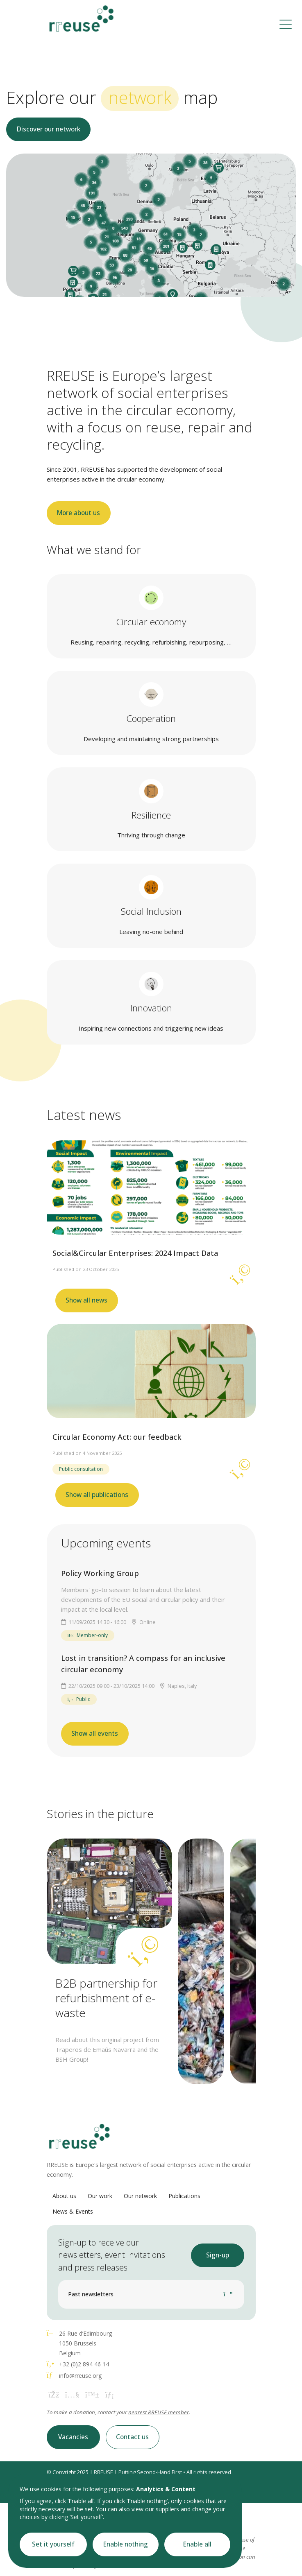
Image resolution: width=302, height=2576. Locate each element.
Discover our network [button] (48, 129)
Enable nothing (125, 2544)
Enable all (197, 2544)
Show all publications (97, 1494)
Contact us (132, 2437)
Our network (140, 2196)
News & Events (72, 2211)
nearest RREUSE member (158, 2412)
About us (64, 2196)
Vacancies (73, 2437)
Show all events (94, 1733)
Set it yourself (53, 2544)
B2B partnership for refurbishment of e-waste (106, 1998)
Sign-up (217, 2255)
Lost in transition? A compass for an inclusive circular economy (143, 1663)
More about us (78, 513)
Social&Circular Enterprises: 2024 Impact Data (135, 1253)
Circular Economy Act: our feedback (117, 1437)
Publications (184, 2196)
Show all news (86, 1300)
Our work (100, 2196)
